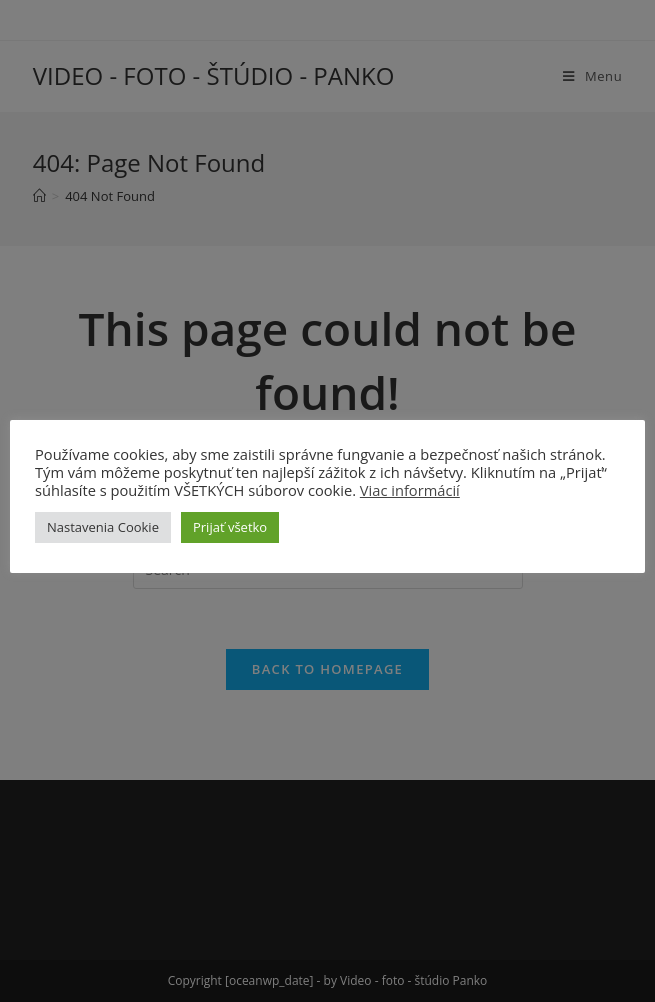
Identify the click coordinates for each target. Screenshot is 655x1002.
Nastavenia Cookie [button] (103, 527)
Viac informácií (410, 490)
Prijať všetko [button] (230, 527)
